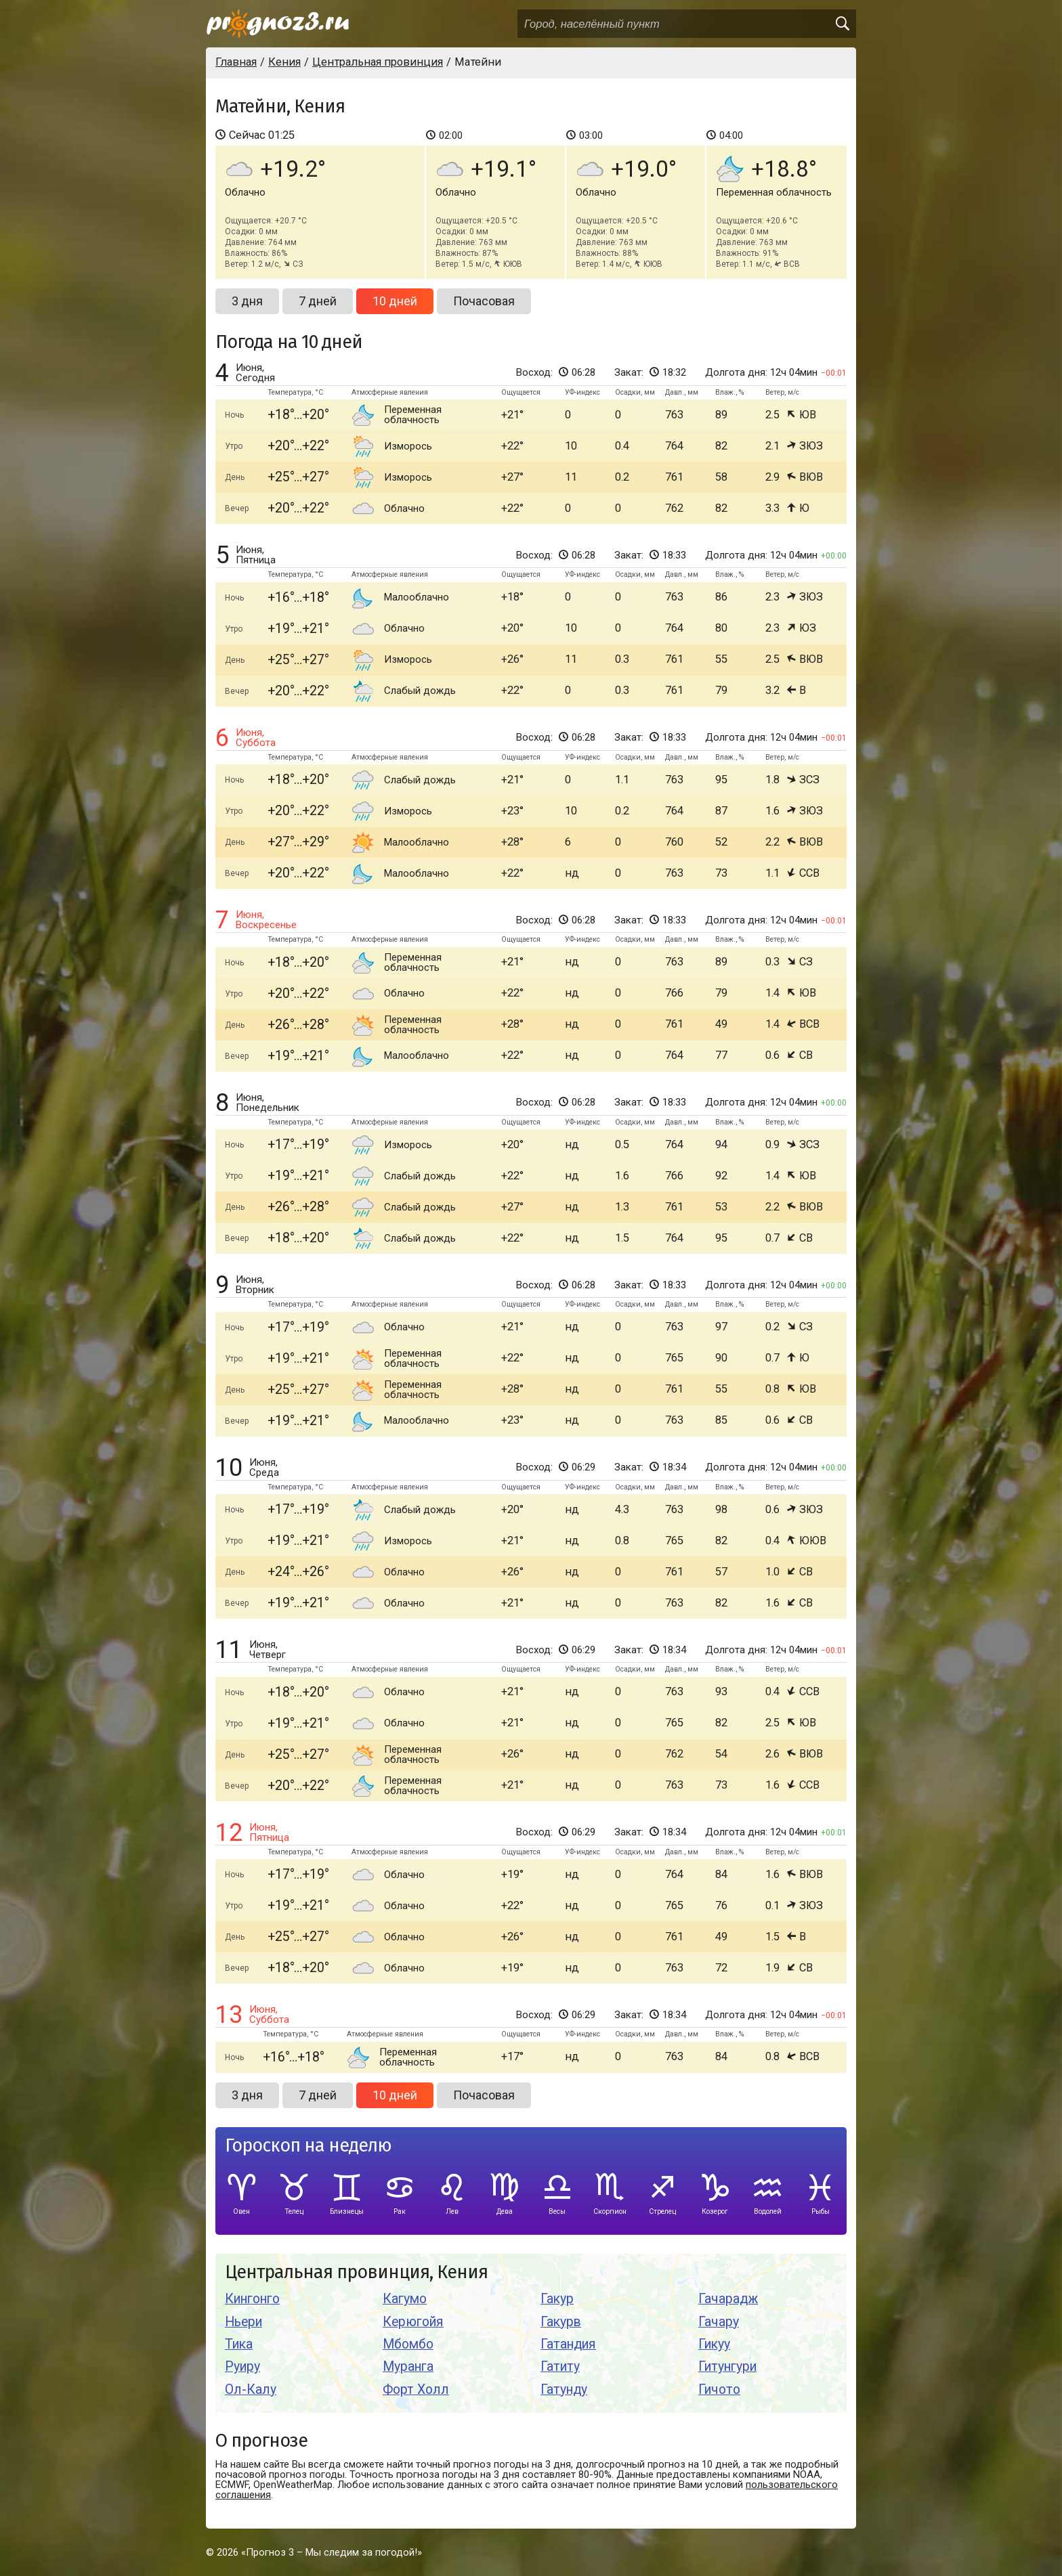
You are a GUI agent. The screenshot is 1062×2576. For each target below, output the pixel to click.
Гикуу (714, 2344)
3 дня (247, 301)
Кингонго (252, 2299)
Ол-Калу (250, 2389)
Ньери (243, 2322)
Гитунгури (727, 2366)
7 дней (318, 301)
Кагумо (405, 2299)
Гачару (718, 2322)
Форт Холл (416, 2389)
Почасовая (484, 301)
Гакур (557, 2299)
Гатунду (563, 2389)
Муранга (408, 2366)
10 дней (395, 301)
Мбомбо (408, 2344)
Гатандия (568, 2344)
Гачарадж (728, 2299)
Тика (239, 2344)
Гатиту (560, 2366)
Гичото (719, 2389)
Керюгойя (413, 2322)
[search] (842, 23)
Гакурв (560, 2322)
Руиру (242, 2366)
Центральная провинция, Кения (356, 2272)
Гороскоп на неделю (308, 2146)
